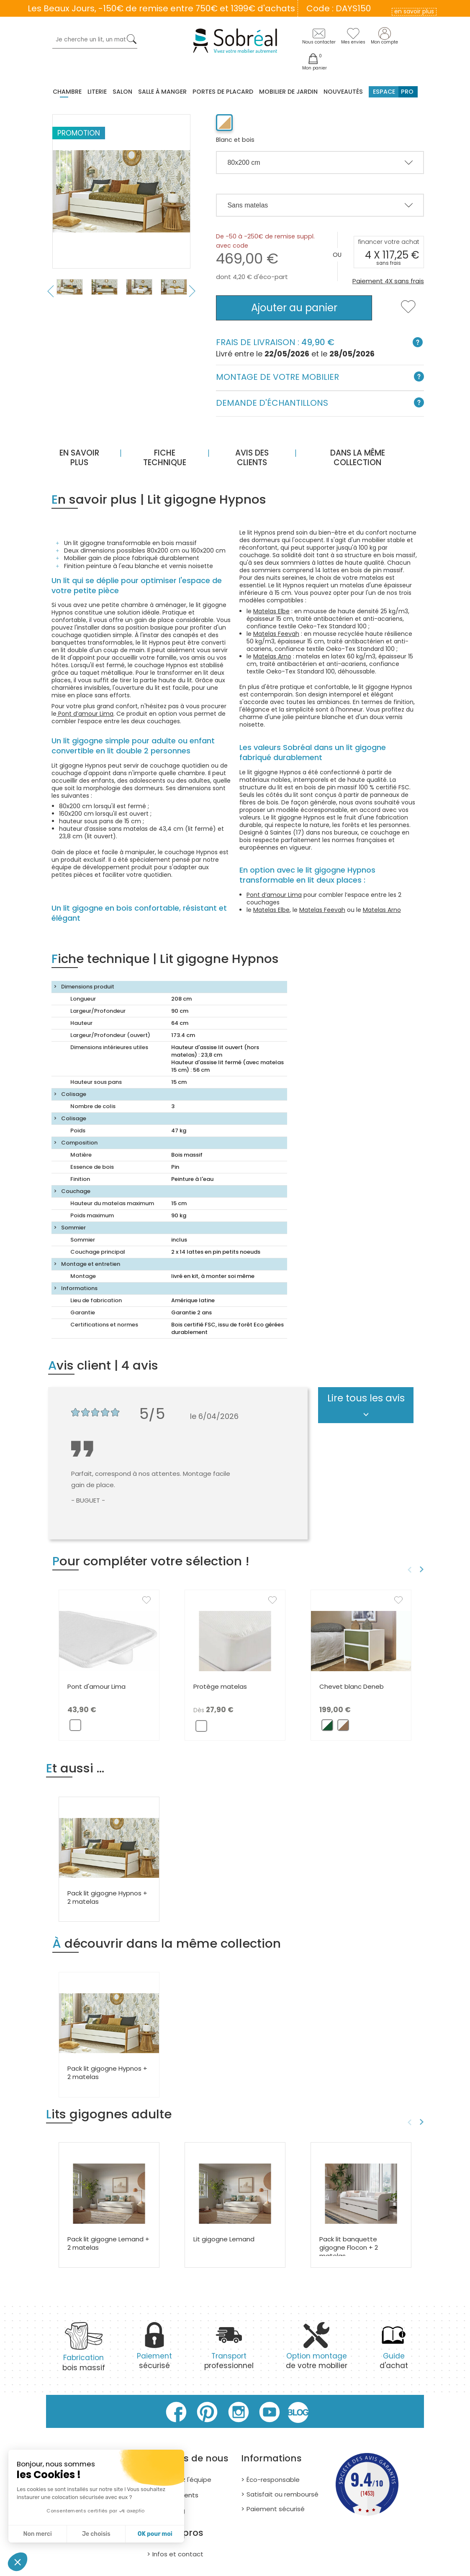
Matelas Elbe (271, 611)
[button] (18, 2562)
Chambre (67, 91)
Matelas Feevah (276, 634)
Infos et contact (177, 2554)
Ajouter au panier (294, 308)
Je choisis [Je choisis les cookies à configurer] (96, 2534)
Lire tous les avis (366, 1398)
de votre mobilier (316, 2351)
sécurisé (154, 2351)
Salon (122, 91)
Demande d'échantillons (320, 403)
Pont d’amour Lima (85, 713)
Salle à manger (162, 91)
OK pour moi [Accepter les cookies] (155, 2534)
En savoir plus (79, 457)
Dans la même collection (357, 457)
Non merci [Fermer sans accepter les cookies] (37, 2534)
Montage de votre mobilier (320, 377)
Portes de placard (223, 91)
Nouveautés (343, 91)
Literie (97, 91)
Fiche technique (164, 457)
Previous (50, 291)
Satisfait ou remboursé (282, 2494)
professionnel (229, 2351)
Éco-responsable (273, 2479)
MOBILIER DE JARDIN (288, 91)
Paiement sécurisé (276, 2508)
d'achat (394, 2351)
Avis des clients (252, 457)
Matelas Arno (272, 656)
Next (192, 291)
